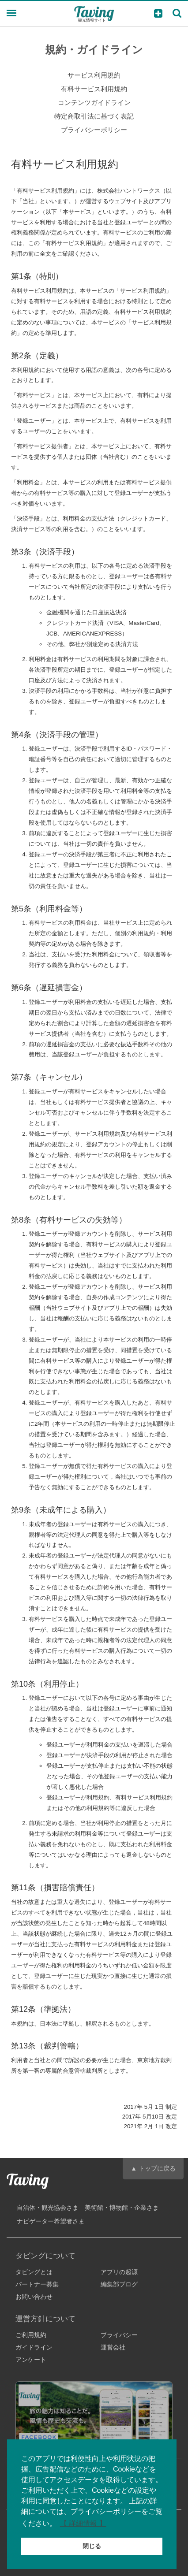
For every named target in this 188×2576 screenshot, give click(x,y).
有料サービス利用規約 (94, 89)
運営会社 (113, 2347)
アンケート (30, 2359)
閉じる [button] (92, 2546)
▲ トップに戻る (153, 2168)
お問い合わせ (34, 2296)
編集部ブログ (119, 2284)
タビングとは (34, 2271)
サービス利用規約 (94, 75)
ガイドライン (34, 2347)
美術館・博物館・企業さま (122, 2207)
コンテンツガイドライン (94, 102)
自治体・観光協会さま (48, 2207)
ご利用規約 (30, 2334)
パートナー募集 (37, 2284)
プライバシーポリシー (94, 130)
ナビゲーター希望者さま (51, 2221)
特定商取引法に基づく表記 (94, 116)
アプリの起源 (119, 2271)
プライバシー (119, 2334)
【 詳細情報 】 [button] (83, 2523)
